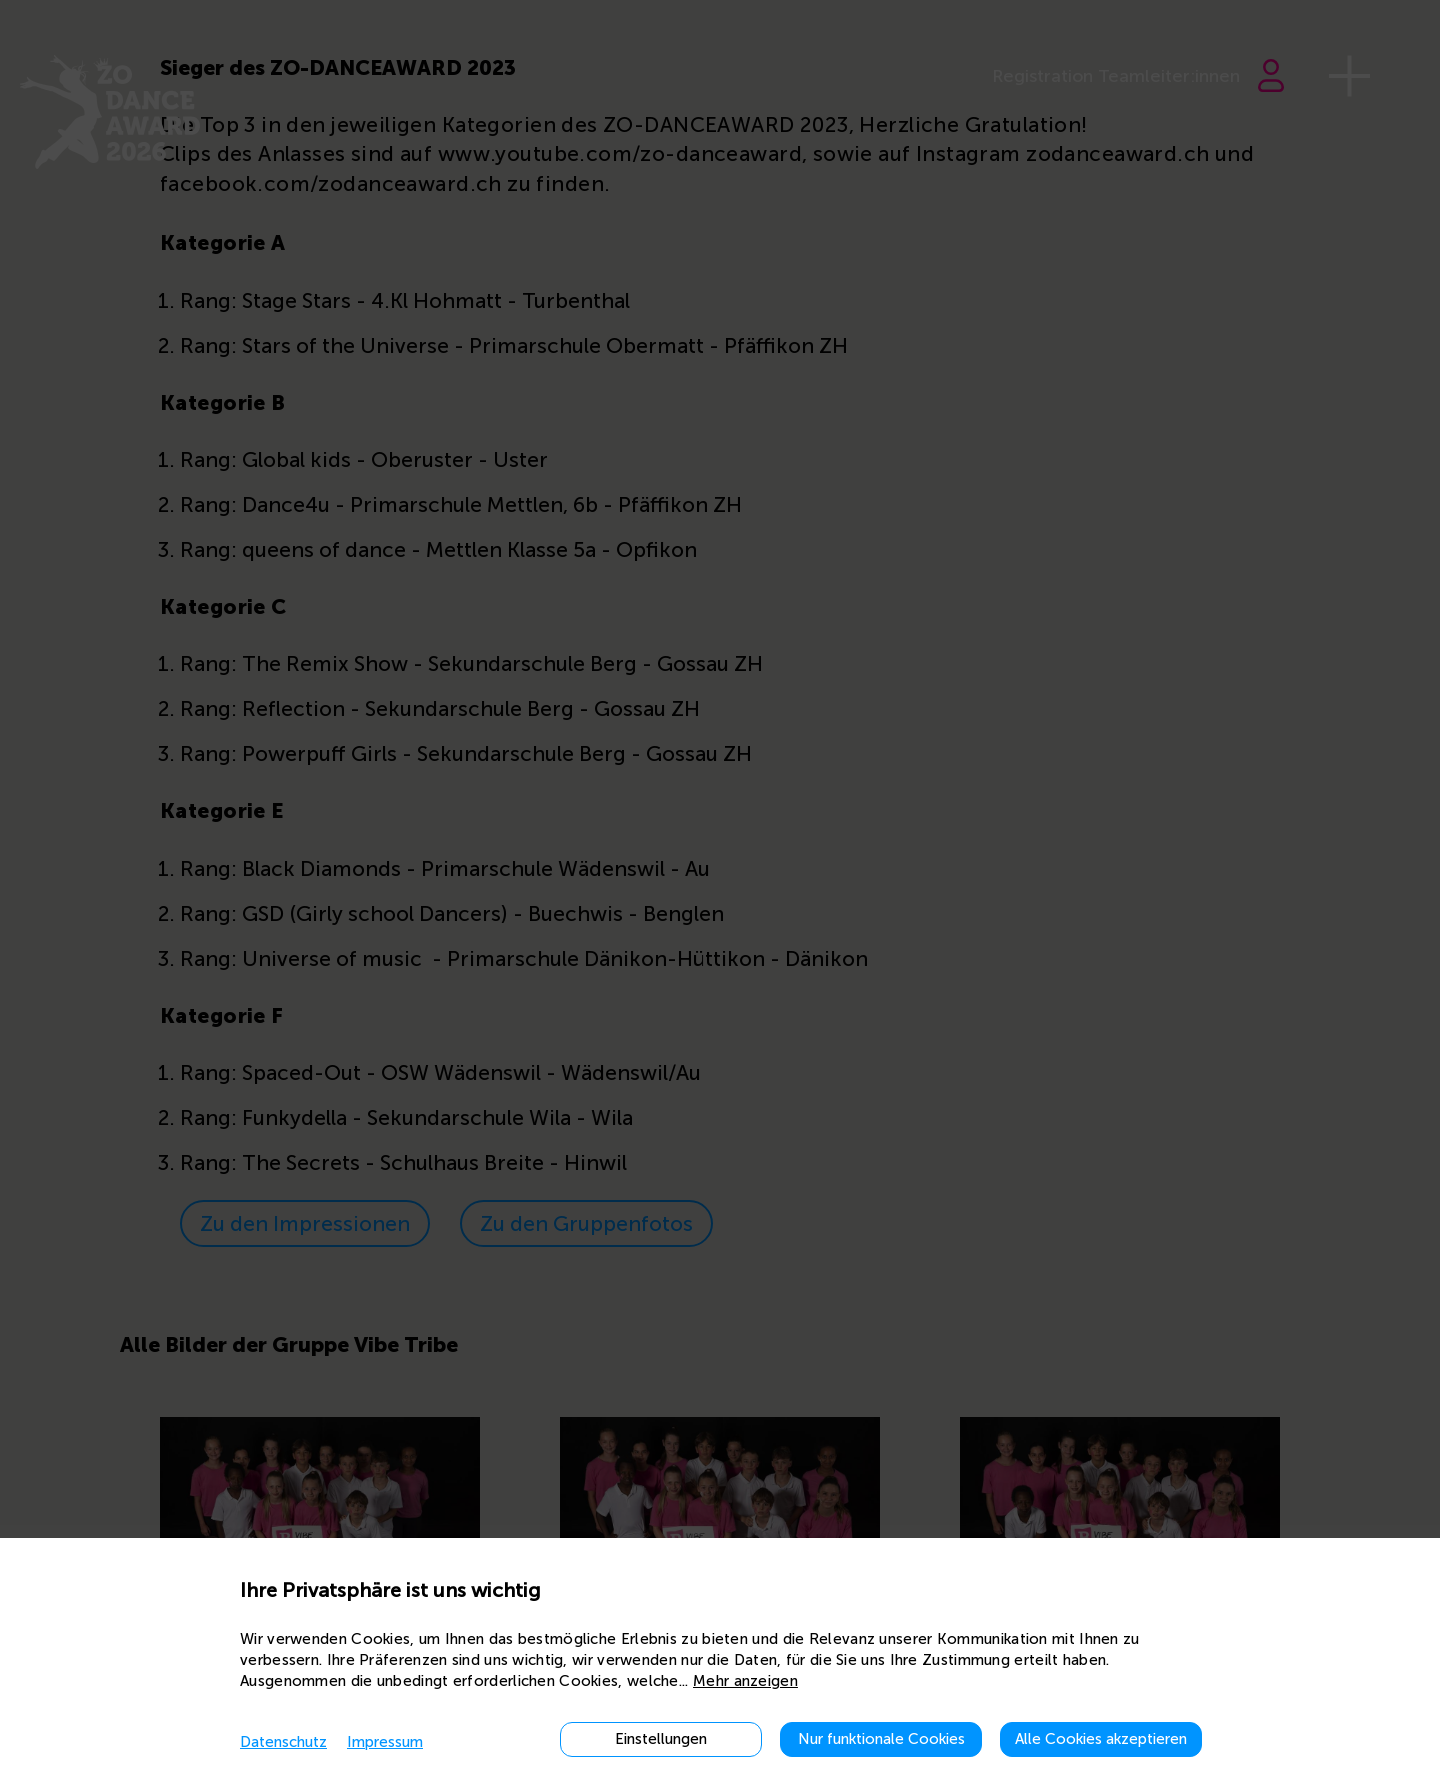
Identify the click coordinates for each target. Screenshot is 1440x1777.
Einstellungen (661, 1739)
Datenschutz (283, 1742)
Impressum (385, 1742)
